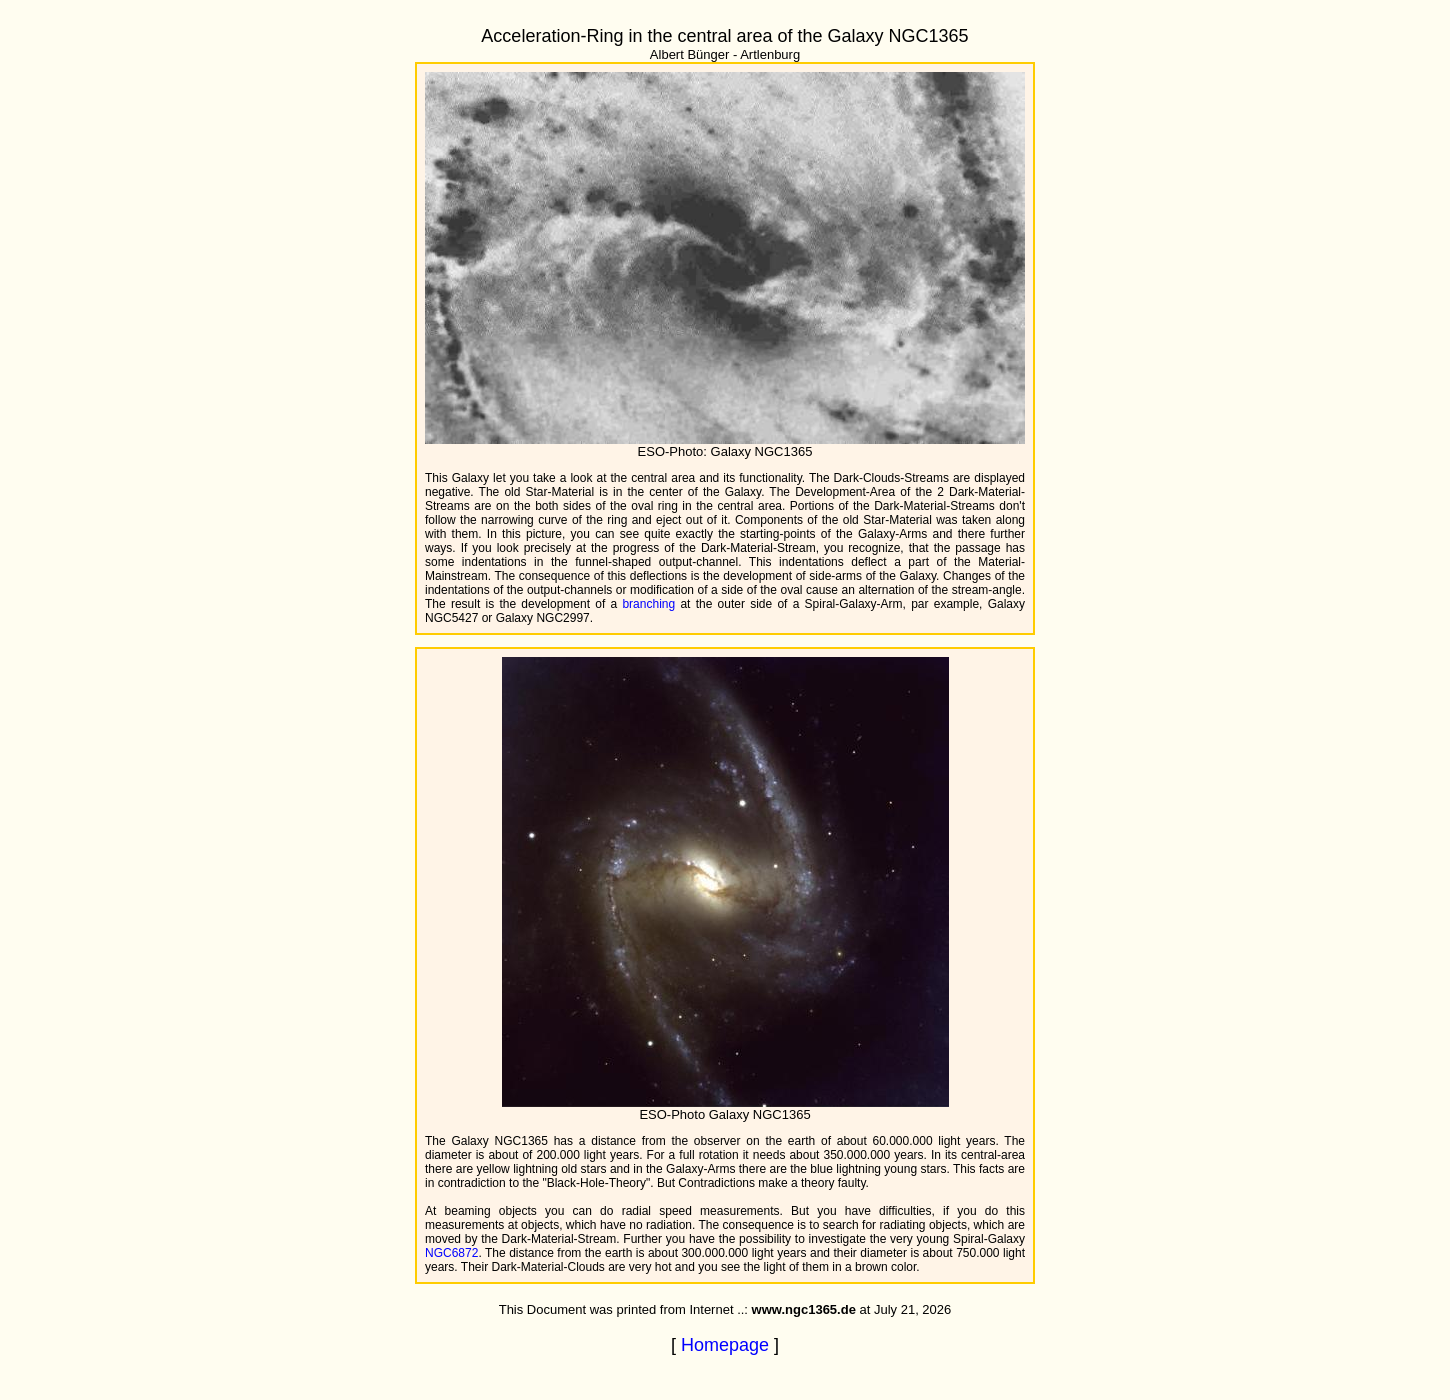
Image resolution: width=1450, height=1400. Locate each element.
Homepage (725, 1345)
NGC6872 (451, 1253)
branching (648, 604)
